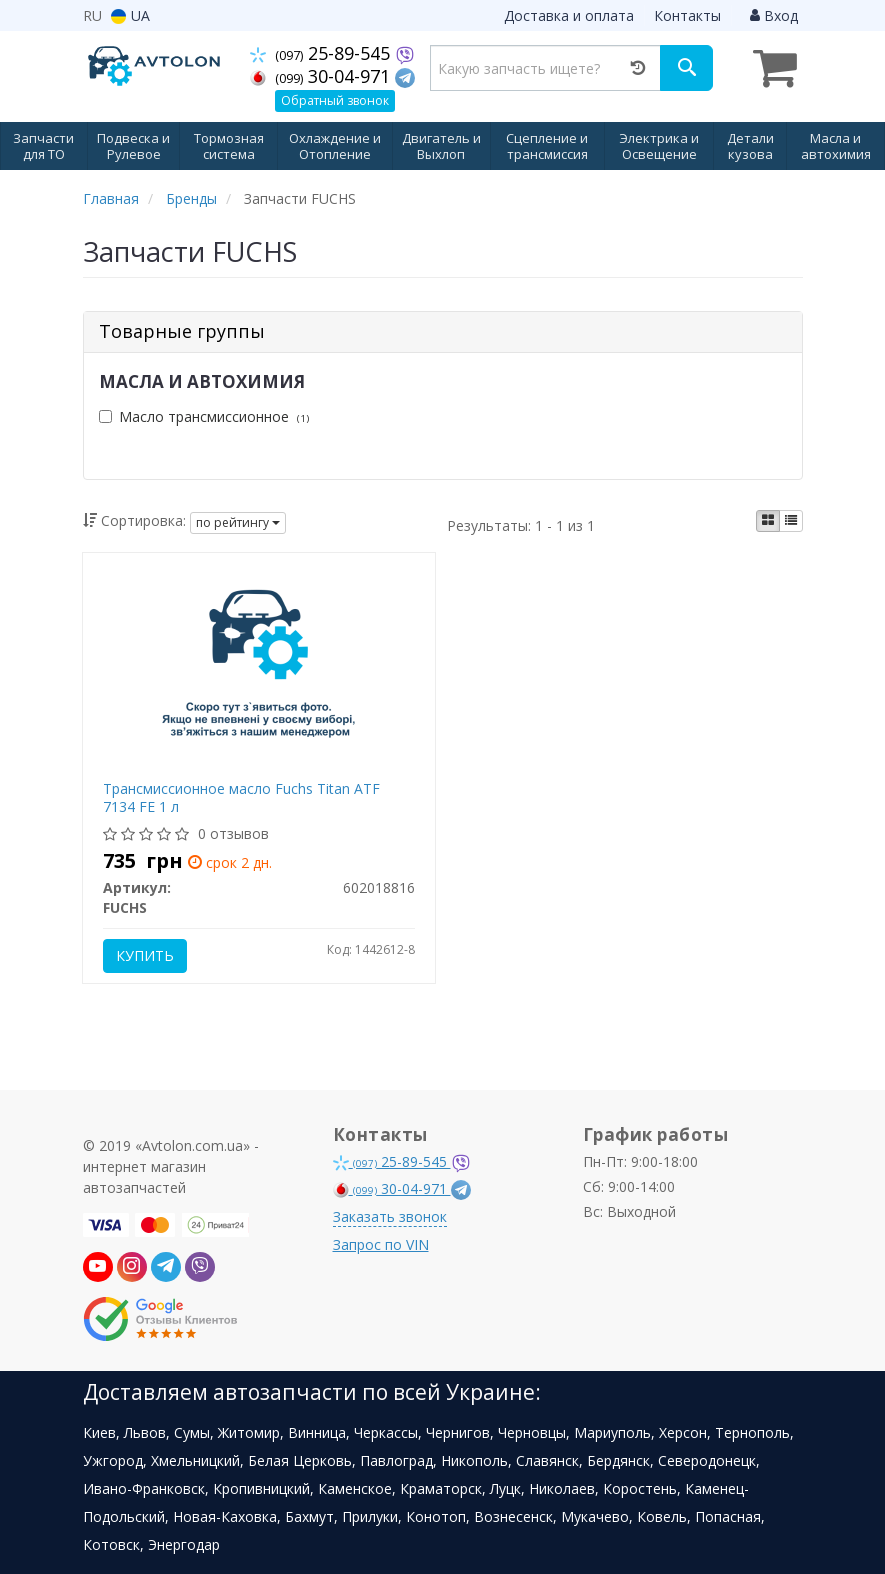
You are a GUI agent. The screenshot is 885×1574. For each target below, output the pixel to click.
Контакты (687, 15)
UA (130, 15)
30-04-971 (322, 76)
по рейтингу (238, 522)
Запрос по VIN (381, 1244)
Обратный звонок (335, 100)
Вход (774, 15)
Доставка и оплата (569, 15)
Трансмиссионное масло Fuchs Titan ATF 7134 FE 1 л (241, 797)
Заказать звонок (390, 1216)
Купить (145, 955)
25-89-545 (322, 53)
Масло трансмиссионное (204, 416)
